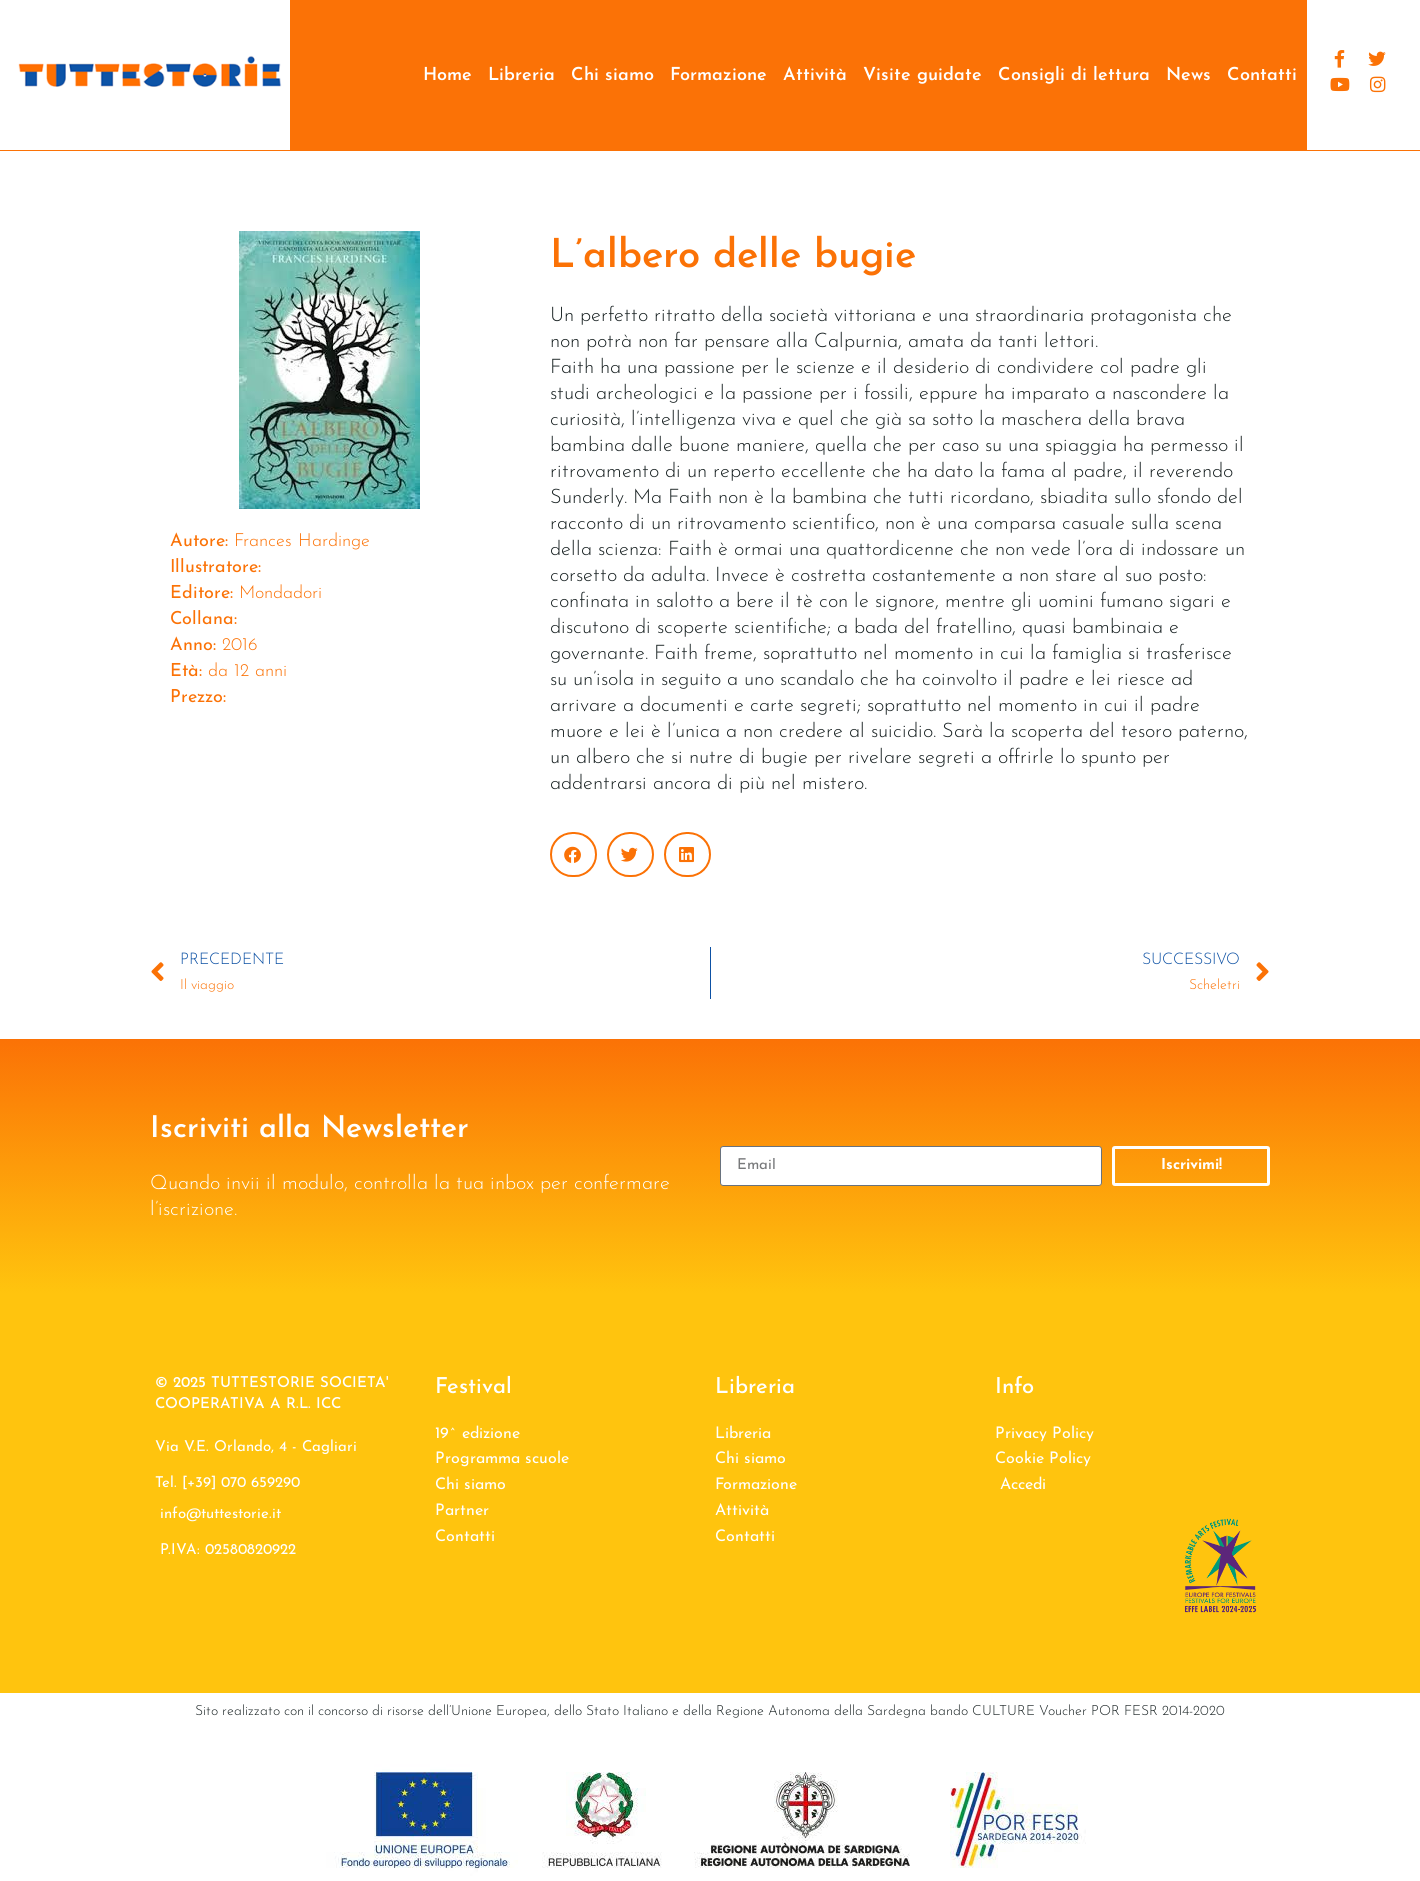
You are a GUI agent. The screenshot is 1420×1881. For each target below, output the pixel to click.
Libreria (521, 75)
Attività (815, 75)
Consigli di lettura (1074, 75)
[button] (573, 854)
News (1188, 75)
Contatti (1262, 75)
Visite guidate (922, 75)
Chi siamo (612, 75)
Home (447, 75)
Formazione (718, 75)
